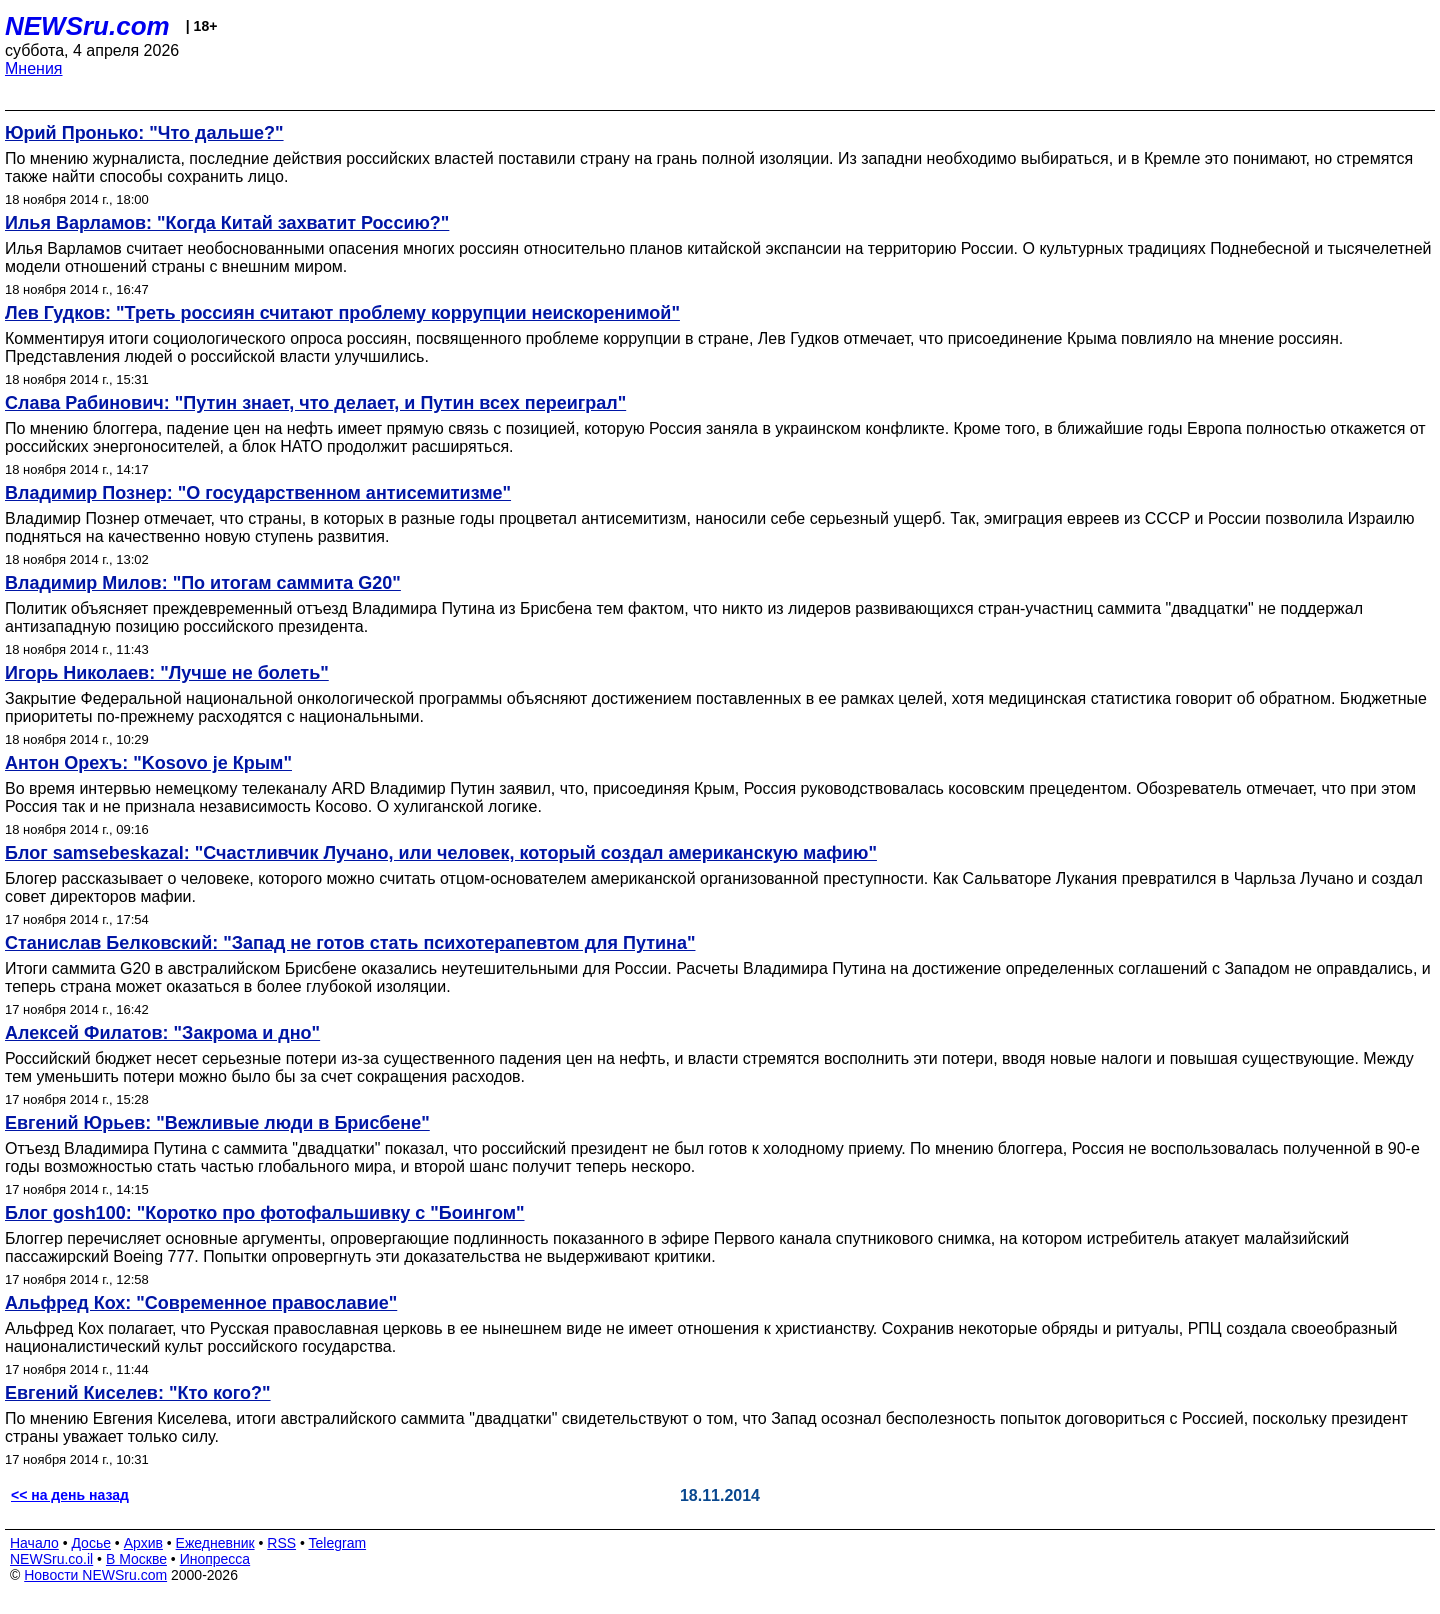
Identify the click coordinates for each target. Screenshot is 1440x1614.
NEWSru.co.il (51, 1559)
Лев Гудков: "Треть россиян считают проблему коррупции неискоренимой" (342, 313)
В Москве (136, 1559)
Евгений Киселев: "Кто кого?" (138, 1393)
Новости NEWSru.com (95, 1575)
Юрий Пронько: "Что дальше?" (144, 133)
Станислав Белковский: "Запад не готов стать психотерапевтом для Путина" (350, 943)
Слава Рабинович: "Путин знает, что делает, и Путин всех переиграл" (315, 403)
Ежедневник (215, 1543)
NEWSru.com (87, 26)
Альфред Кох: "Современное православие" (201, 1303)
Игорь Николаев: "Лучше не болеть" (167, 673)
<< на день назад (70, 1495)
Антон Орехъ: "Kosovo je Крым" (148, 763)
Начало (34, 1543)
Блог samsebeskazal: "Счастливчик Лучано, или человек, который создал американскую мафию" (441, 853)
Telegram (338, 1543)
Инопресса (215, 1559)
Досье (91, 1543)
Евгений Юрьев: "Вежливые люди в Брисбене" (217, 1123)
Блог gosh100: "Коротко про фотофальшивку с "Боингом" (265, 1213)
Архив (143, 1543)
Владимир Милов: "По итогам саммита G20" (203, 583)
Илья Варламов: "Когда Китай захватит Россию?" (227, 223)
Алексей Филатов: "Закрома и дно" (162, 1033)
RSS (281, 1543)
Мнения (34, 68)
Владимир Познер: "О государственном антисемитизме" (258, 493)
